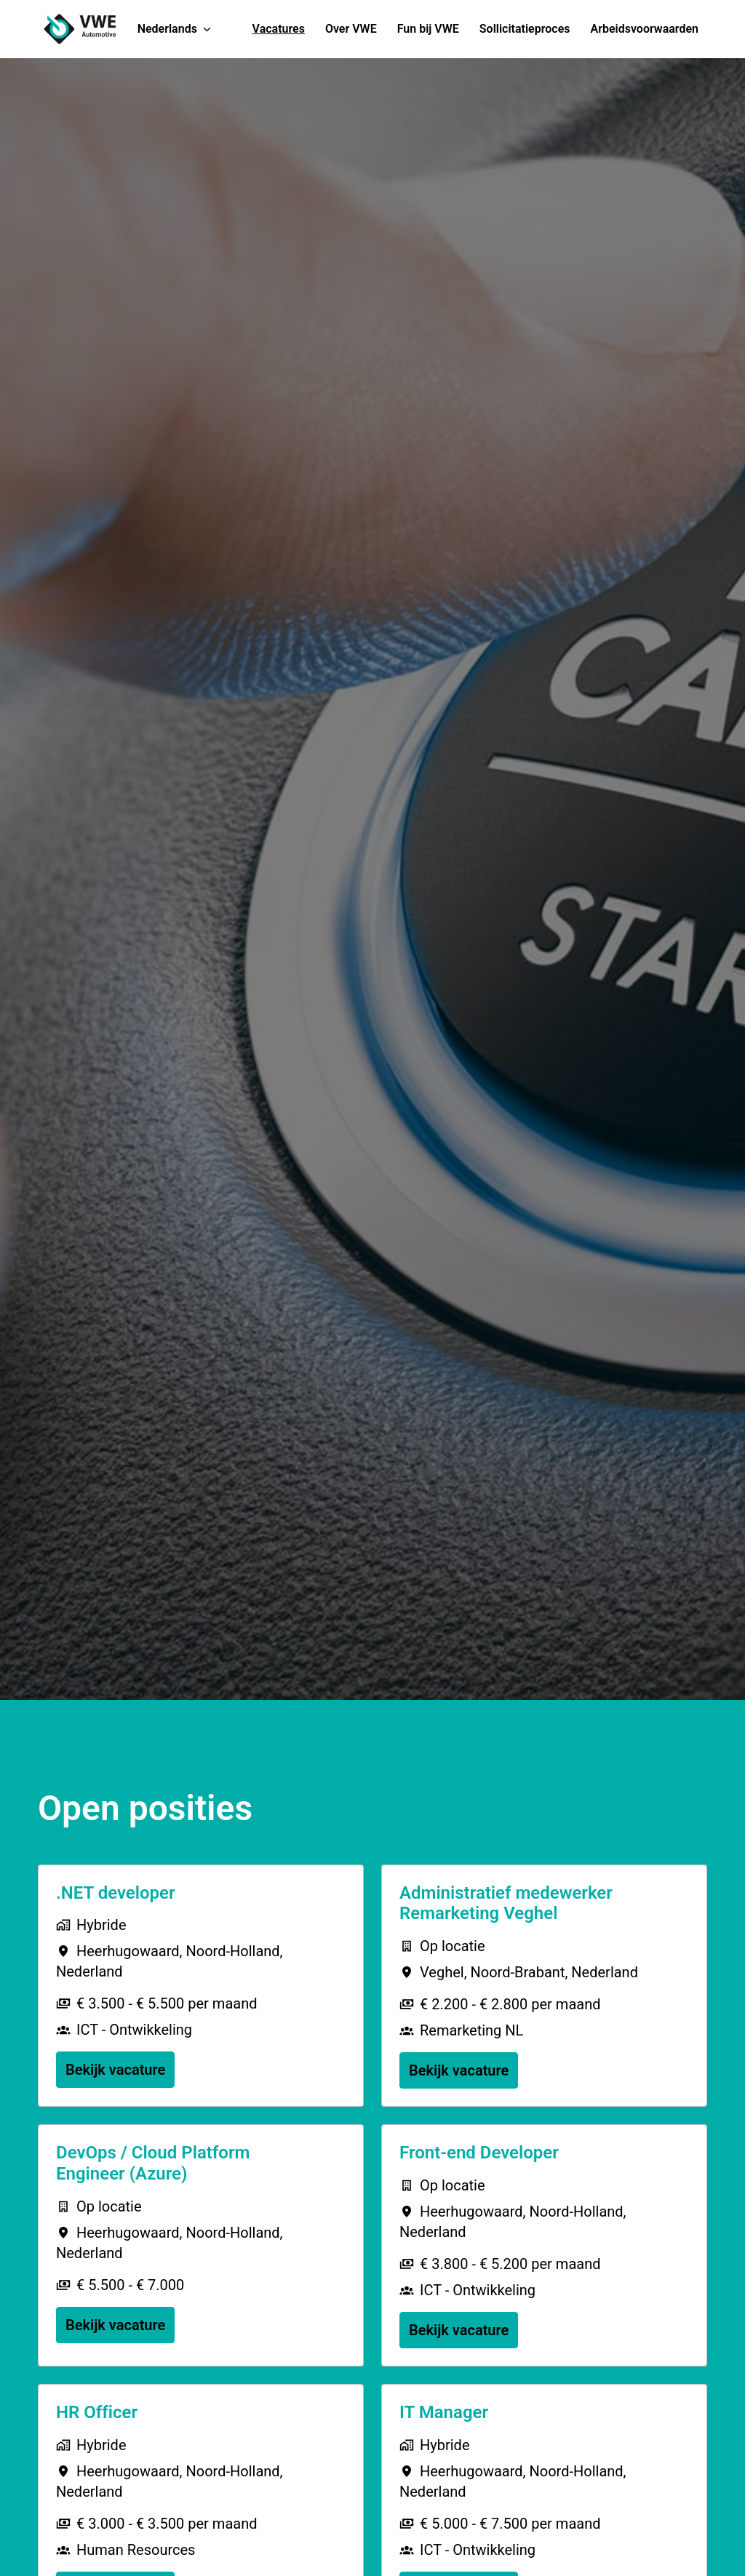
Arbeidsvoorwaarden (645, 29)
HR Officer (97, 2412)
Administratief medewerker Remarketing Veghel (506, 1903)
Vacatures (278, 29)
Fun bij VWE (428, 29)
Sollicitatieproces (524, 29)
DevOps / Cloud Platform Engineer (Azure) (153, 2163)
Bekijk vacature (115, 2069)
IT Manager (443, 2412)
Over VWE (351, 29)
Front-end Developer (479, 2152)
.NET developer (115, 1893)
